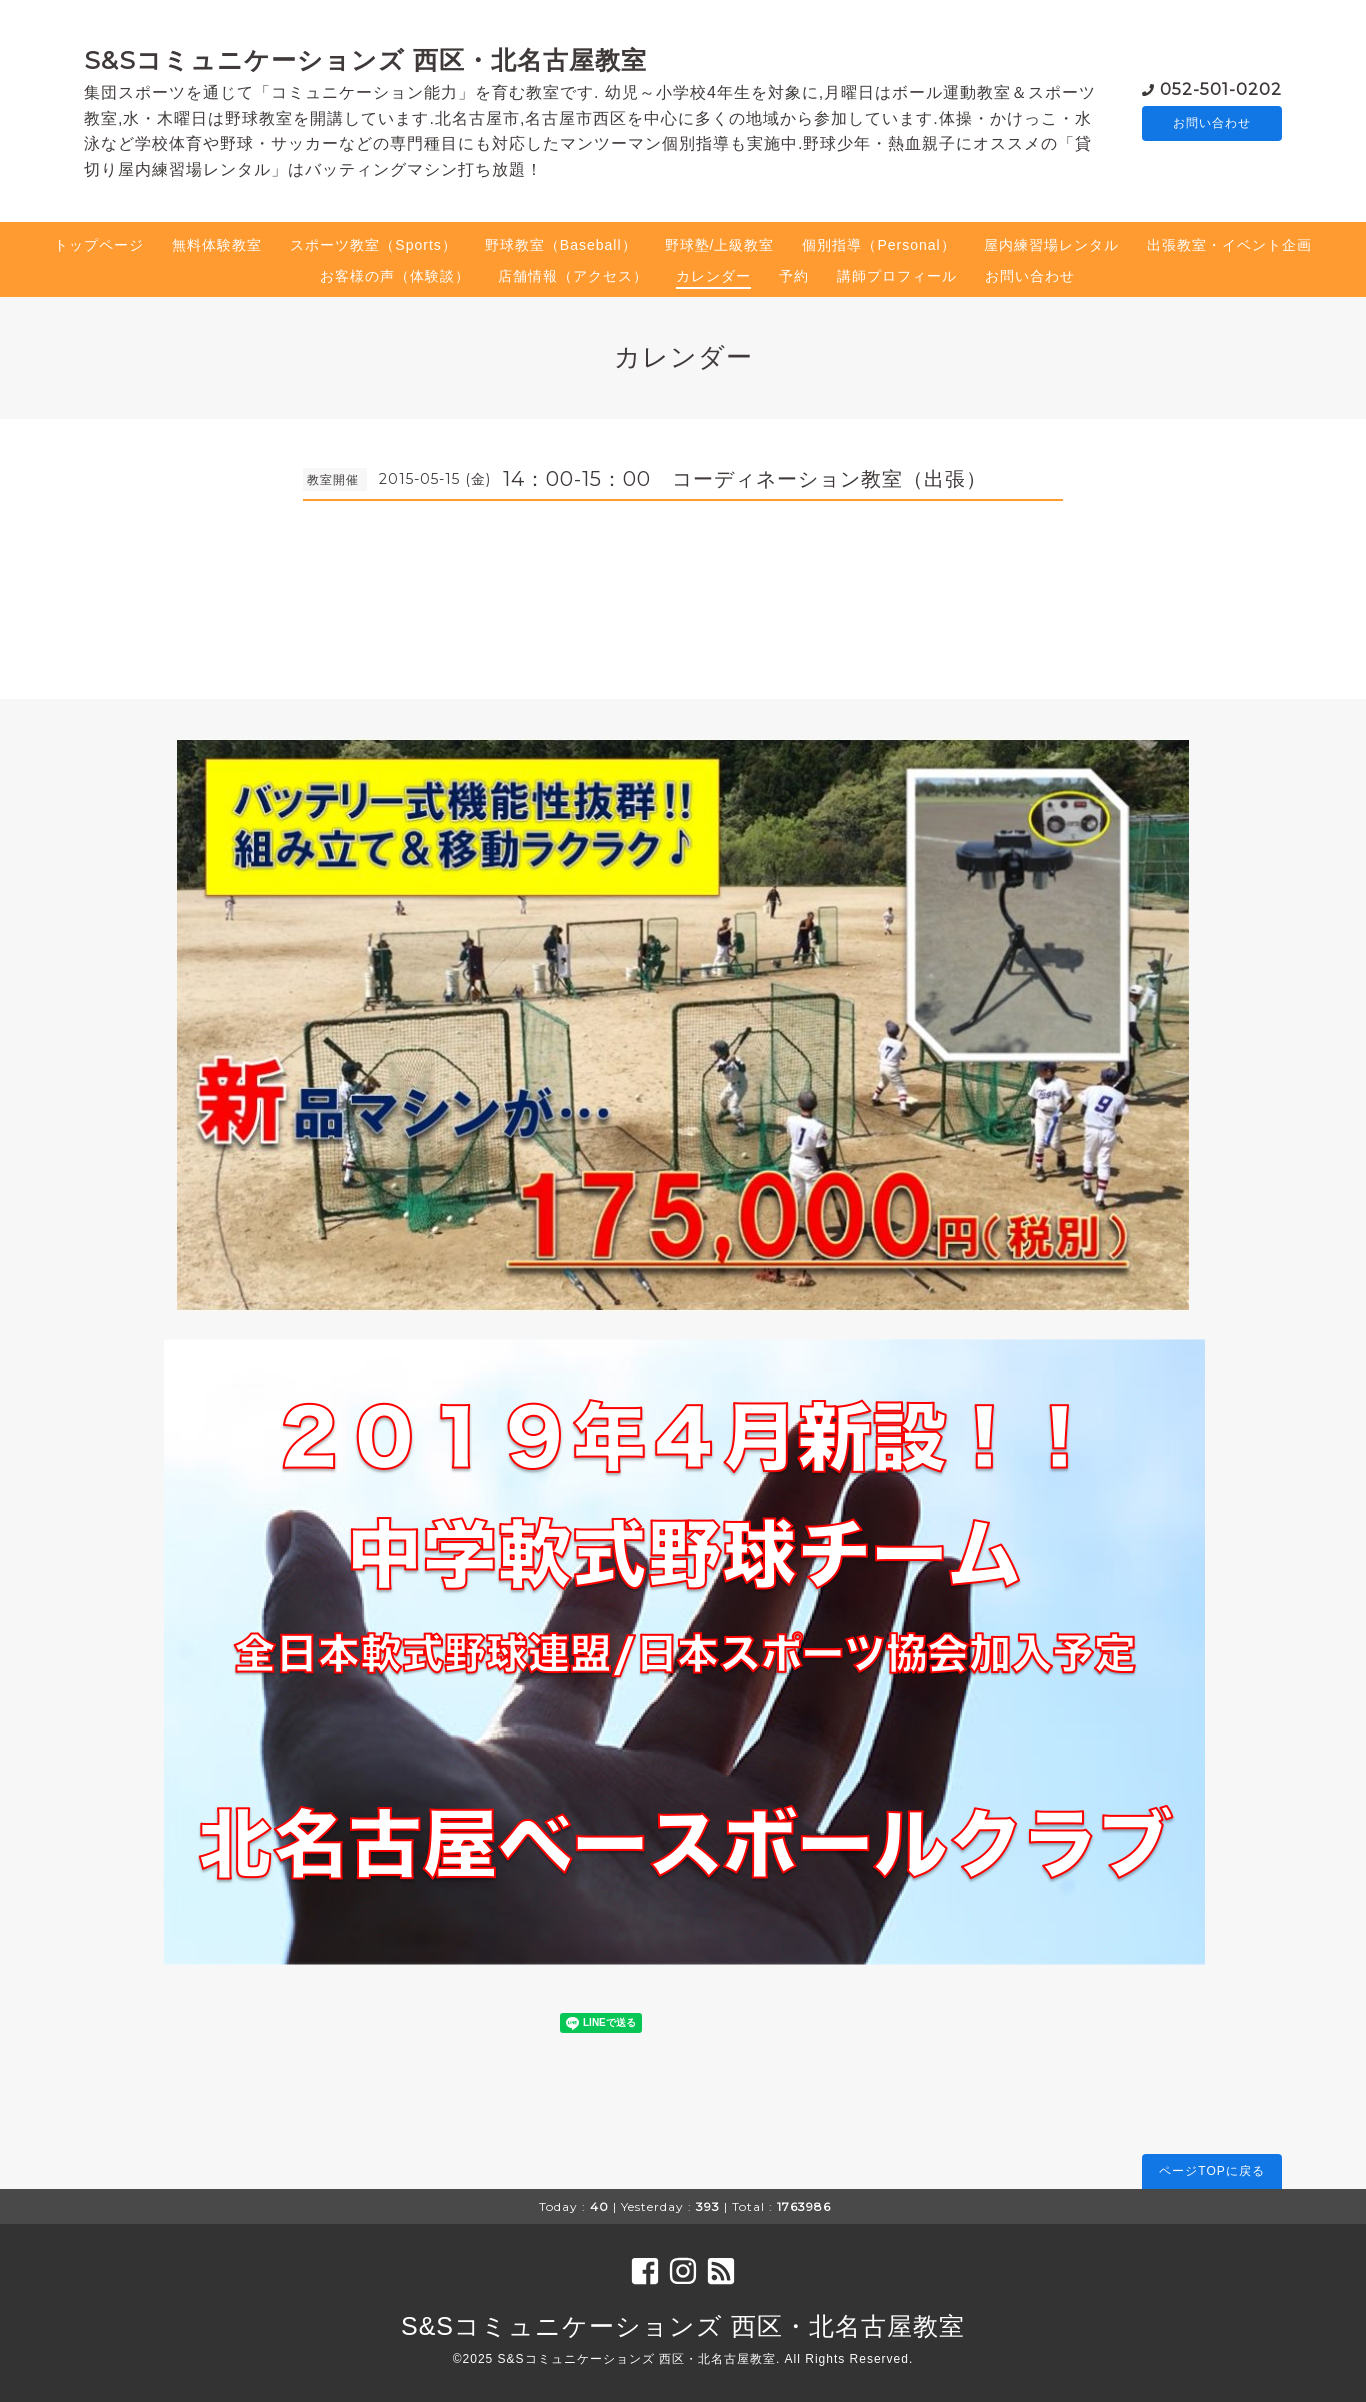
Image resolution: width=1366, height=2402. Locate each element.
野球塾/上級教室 (720, 245)
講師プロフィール (897, 276)
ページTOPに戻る (1211, 2171)
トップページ (99, 245)
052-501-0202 (1221, 87)
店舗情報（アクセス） (573, 276)
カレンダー (713, 276)
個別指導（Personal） (878, 245)
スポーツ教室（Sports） (373, 245)
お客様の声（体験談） (395, 276)
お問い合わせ (1212, 123)
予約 (794, 276)
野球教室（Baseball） (561, 245)
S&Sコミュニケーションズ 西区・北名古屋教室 (365, 60)
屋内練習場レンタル (1051, 245)
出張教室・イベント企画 (1229, 245)
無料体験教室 (217, 245)
